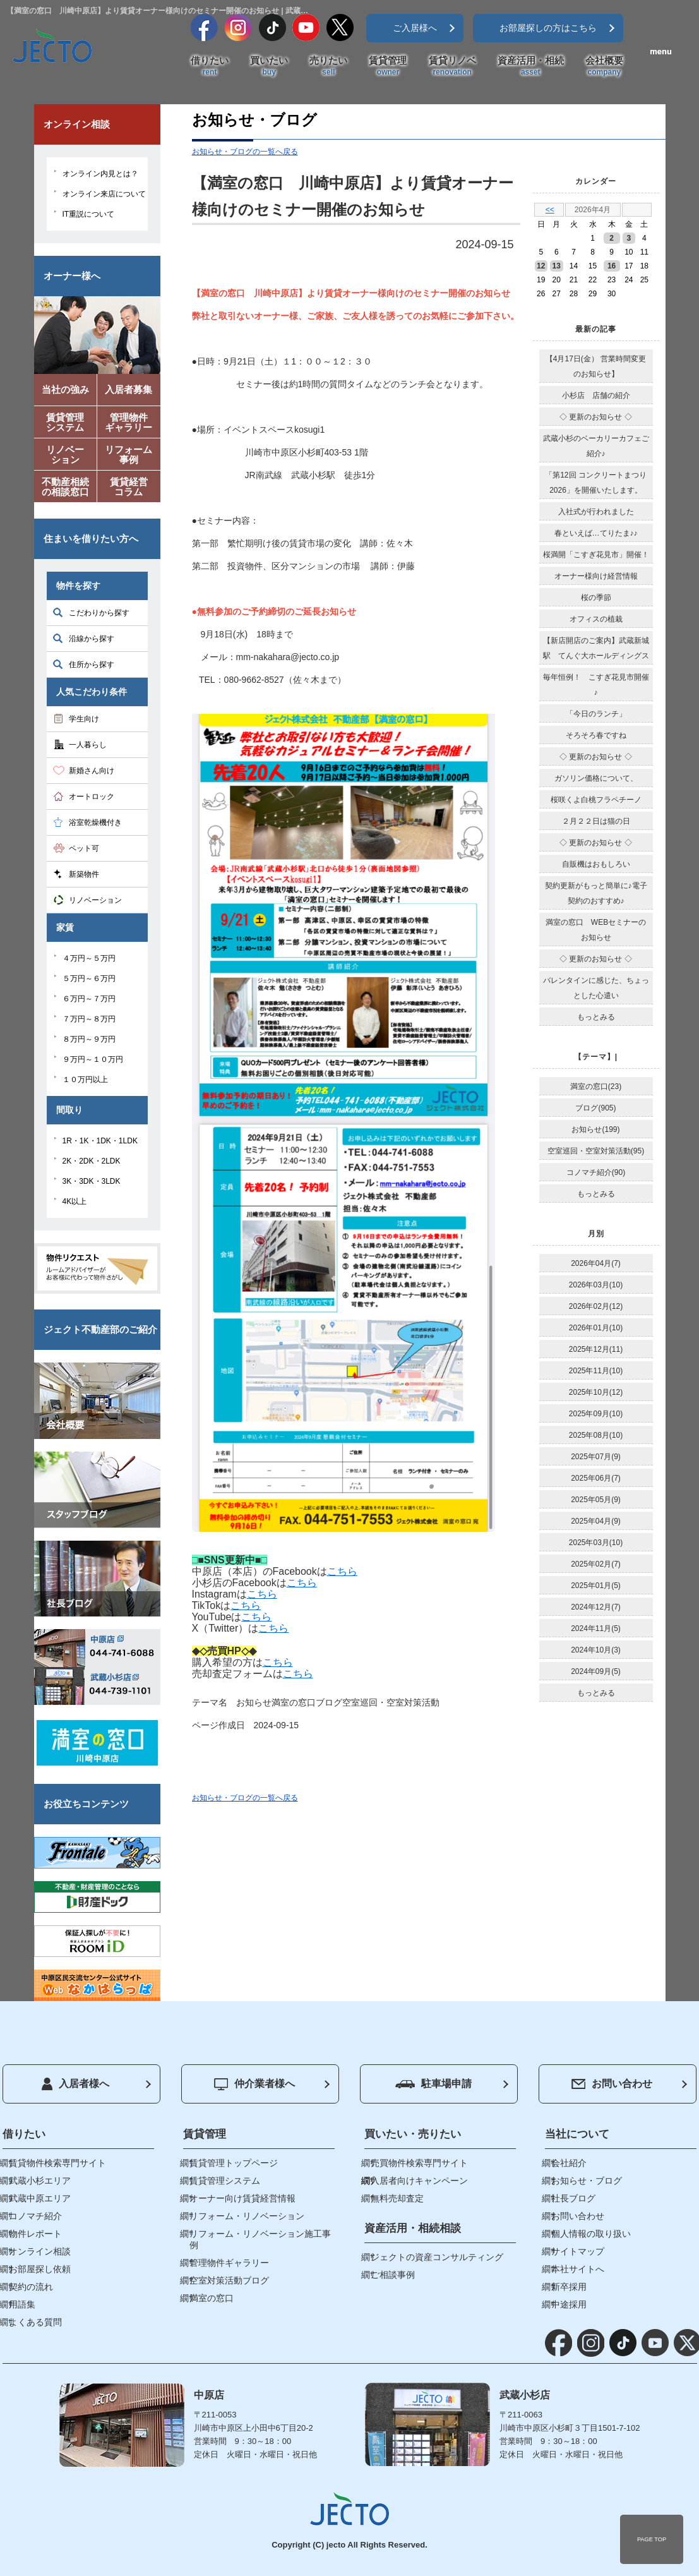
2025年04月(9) (596, 1521)
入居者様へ (75, 2084)
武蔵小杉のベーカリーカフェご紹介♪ (596, 446)
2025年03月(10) (596, 1542)
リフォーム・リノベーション (246, 2216)
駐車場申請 (433, 2083)
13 (557, 266)
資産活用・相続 (531, 66)
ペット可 (84, 848)
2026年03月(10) (596, 1284)
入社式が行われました (596, 511)
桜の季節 (596, 597)
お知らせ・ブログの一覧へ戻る (245, 151)
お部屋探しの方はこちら (548, 28)
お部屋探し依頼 (40, 2269)
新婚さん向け (91, 770)
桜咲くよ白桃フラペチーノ (596, 799)
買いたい (269, 66)
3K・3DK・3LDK (92, 1181)
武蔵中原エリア (40, 2198)
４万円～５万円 (89, 958)
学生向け (84, 718)
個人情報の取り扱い (591, 2234)
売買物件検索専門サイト (419, 2163)
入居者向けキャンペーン (419, 2181)
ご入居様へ (415, 28)
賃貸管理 (388, 66)
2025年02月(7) (596, 1564)
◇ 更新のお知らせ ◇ (595, 416)
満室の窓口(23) (595, 1086)
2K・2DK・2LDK (92, 1161)
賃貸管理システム (224, 2181)
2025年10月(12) (596, 1392)
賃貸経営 (128, 489)
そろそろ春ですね (596, 735)
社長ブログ (573, 2198)
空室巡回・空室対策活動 (390, 1702)
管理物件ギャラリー (229, 2263)
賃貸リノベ (452, 66)
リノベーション (95, 900)
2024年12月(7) (596, 1607)
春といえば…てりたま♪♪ (596, 533)
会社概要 (604, 66)
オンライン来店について (104, 194)
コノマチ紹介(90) (595, 1172)
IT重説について (89, 214)
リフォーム (128, 457)
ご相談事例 (393, 2275)
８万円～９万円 (89, 1039)
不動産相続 (65, 489)
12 (541, 266)
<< (550, 209)
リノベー (65, 457)
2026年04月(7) (596, 1263)
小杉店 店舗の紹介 (596, 395)
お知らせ (254, 1702)
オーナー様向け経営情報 (596, 576)
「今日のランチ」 (596, 713)
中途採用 (569, 2304)
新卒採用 (569, 2287)
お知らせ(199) (595, 1129)
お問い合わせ (611, 2083)
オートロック (91, 796)
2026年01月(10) (596, 1327)
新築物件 (84, 874)
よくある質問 (35, 2322)
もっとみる (596, 1017)
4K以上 (75, 1201)
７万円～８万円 (89, 1018)
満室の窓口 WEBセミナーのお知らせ (596, 930)
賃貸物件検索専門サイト (57, 2163)
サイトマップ (577, 2251)
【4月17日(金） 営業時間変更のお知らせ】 (596, 366)
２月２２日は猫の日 (596, 821)
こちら (342, 1571)
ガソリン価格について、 (596, 778)
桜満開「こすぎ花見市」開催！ (596, 554)
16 (611, 266)
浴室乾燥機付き (95, 822)
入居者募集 (128, 389)
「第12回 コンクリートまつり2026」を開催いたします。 (596, 483)
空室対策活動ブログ (229, 2280)
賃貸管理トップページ (233, 2163)
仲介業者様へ (254, 2084)
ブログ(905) (595, 1108)
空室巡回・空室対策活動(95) (595, 1151)
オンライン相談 (40, 2251)
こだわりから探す (99, 612)
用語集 (22, 2304)
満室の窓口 (294, 1702)
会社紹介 (569, 2163)
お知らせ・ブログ (586, 2181)
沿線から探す (91, 638)
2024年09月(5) (596, 1671)
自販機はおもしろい (596, 864)
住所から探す (91, 664)
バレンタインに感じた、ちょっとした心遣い (596, 988)
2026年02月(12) (596, 1306)
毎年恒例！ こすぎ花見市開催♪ (596, 685)
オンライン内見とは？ (100, 173)
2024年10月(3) (596, 1650)
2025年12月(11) (596, 1349)
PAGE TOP (651, 2539)
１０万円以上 (85, 1079)
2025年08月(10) (596, 1435)
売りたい (328, 66)
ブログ (329, 1702)
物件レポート (35, 2234)
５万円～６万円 (89, 978)
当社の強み (65, 389)
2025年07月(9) (596, 1456)
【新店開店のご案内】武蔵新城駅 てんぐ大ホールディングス (596, 648)
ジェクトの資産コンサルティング (437, 2257)
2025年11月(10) (596, 1370)
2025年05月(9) (596, 1499)
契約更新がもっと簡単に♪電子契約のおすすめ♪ (596, 893)
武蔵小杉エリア (40, 2181)
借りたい (210, 66)
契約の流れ (31, 2287)
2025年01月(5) (596, 1585)
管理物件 (128, 425)
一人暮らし (88, 744)
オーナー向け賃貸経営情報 (242, 2198)
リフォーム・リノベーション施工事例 (260, 2239)
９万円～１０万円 (93, 1059)
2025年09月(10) (596, 1413)
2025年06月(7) (596, 1478)
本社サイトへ (577, 2269)
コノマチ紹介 (35, 2216)
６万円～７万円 (89, 998)
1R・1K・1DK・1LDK (100, 1140)
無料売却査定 (397, 2198)
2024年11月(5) (596, 1628)
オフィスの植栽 (596, 619)
